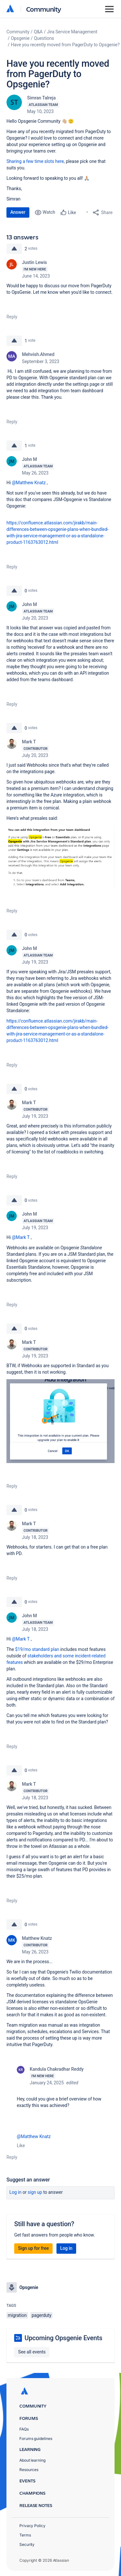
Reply (11, 316)
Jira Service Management (72, 31)
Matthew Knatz (37, 1938)
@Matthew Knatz (29, 482)
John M (29, 459)
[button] (60, 856)
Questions (44, 38)
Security (27, 2544)
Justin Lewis (34, 262)
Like (21, 2145)
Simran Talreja (41, 97)
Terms (25, 2535)
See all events (31, 2351)
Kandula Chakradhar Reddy (57, 2069)
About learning (32, 2460)
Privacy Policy (32, 2525)
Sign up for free (33, 2248)
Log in (15, 2192)
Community (43, 9)
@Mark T (21, 1237)
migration (17, 2315)
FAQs (24, 2429)
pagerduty (41, 2315)
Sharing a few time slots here (35, 161)
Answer (17, 212)
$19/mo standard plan (37, 1649)
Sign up (35, 2192)
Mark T (29, 741)
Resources (28, 2469)
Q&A (38, 31)
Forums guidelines (35, 2438)
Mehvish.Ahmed (38, 354)
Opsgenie (20, 38)
